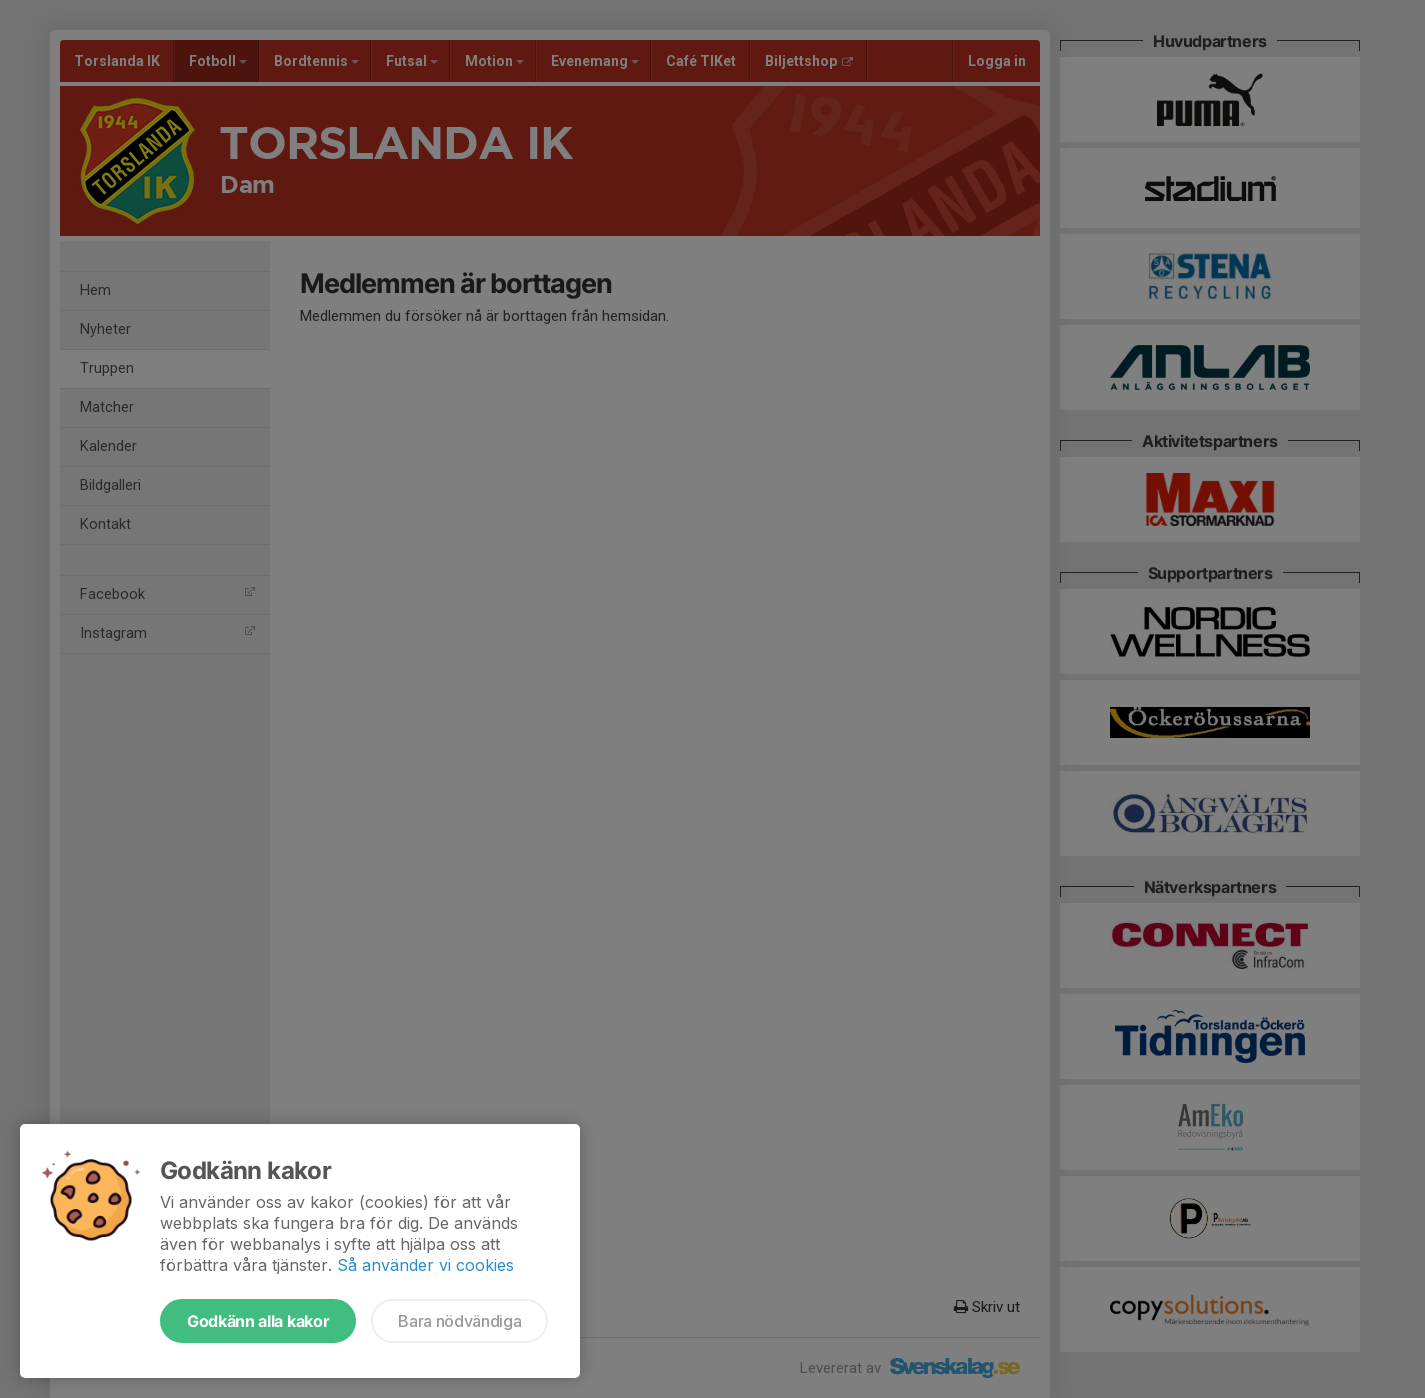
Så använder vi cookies (425, 1265)
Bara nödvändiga (459, 1321)
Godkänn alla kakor (258, 1321)
